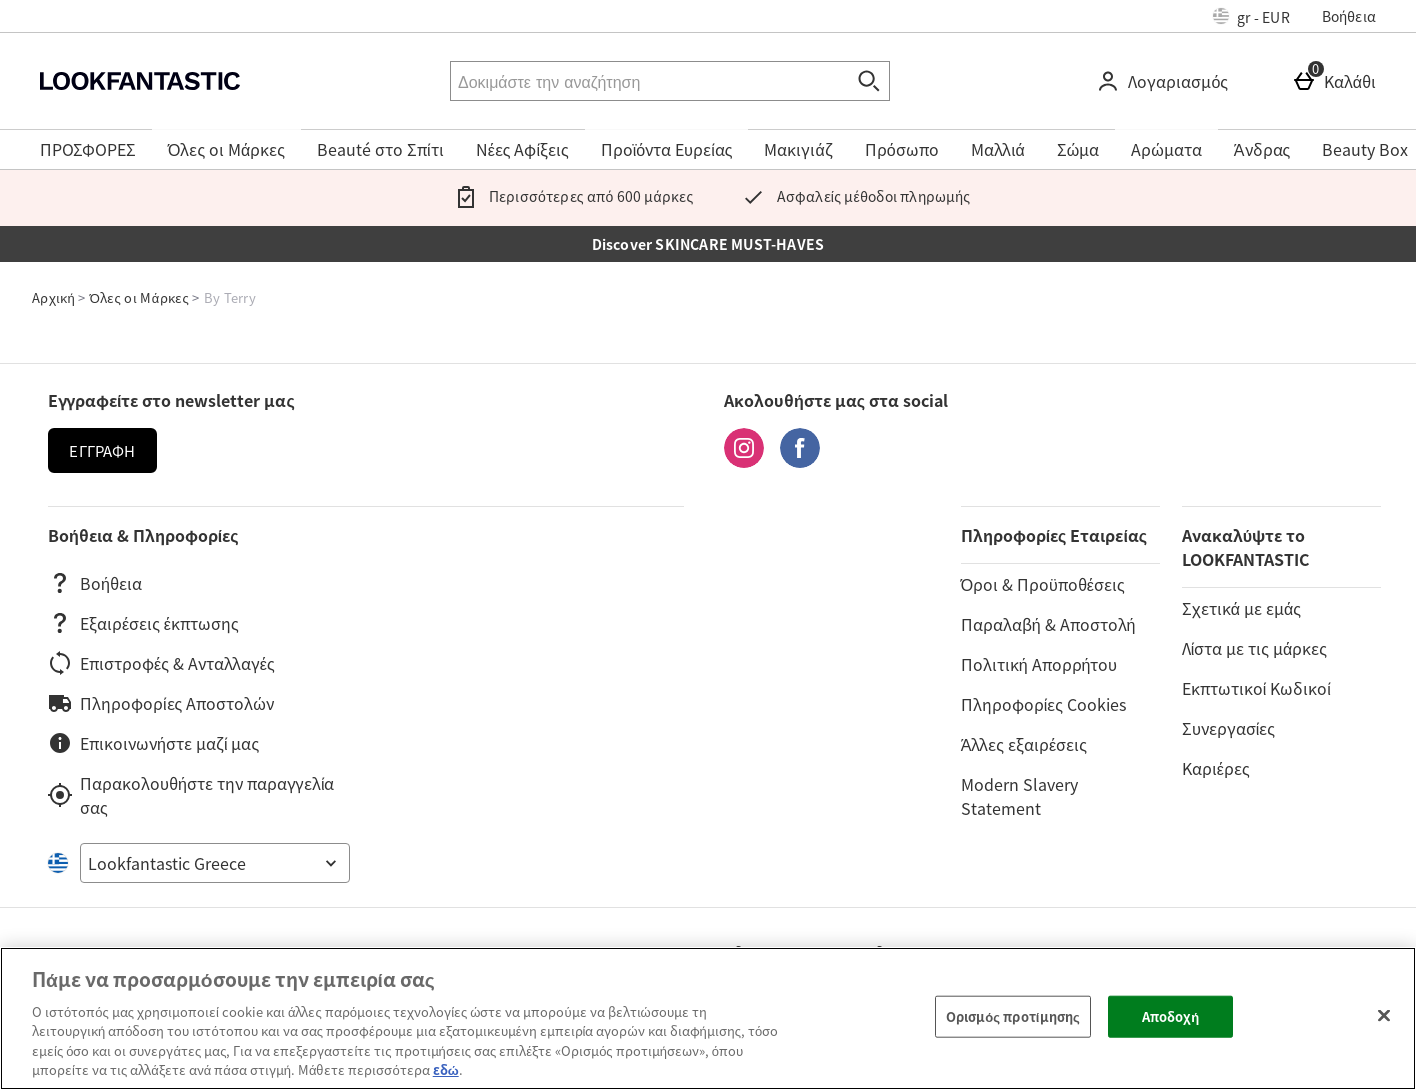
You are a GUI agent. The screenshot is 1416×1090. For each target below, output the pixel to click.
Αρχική (53, 297)
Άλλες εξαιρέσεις (1024, 744)
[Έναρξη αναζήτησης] (870, 81)
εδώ (446, 1069)
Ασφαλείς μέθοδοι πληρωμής (851, 196)
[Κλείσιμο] (1384, 1016)
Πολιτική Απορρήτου (1039, 664)
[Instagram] (744, 461)
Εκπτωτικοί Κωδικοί (1256, 688)
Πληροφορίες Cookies (1043, 704)
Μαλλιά (998, 149)
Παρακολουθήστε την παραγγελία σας (191, 795)
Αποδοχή (1171, 1016)
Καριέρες (1216, 768)
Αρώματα (1166, 149)
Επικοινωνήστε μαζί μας (153, 743)
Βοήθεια (1349, 16)
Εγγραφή (102, 451)
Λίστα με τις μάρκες (1254, 648)
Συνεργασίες (1228, 728)
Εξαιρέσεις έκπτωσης (143, 623)
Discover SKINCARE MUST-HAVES (708, 244)
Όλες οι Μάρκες (226, 149)
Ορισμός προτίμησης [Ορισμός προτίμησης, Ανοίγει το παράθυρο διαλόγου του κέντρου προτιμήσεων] (1013, 1016)
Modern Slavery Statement (1019, 796)
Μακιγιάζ (798, 149)
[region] (708, 1018)
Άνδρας (1262, 149)
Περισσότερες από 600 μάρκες (570, 196)
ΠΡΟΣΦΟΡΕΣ (88, 149)
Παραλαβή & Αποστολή (1048, 624)
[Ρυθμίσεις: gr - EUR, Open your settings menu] (1251, 16)
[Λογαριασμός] (1166, 81)
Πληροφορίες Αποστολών (161, 703)
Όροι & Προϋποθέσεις (1043, 584)
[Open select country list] (215, 863)
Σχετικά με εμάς (1241, 608)
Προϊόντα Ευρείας (667, 149)
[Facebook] (800, 461)
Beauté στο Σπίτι (380, 149)
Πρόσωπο (902, 149)
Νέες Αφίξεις (522, 149)
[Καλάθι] (1338, 81)
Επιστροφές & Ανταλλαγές (161, 663)
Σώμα (1078, 149)
